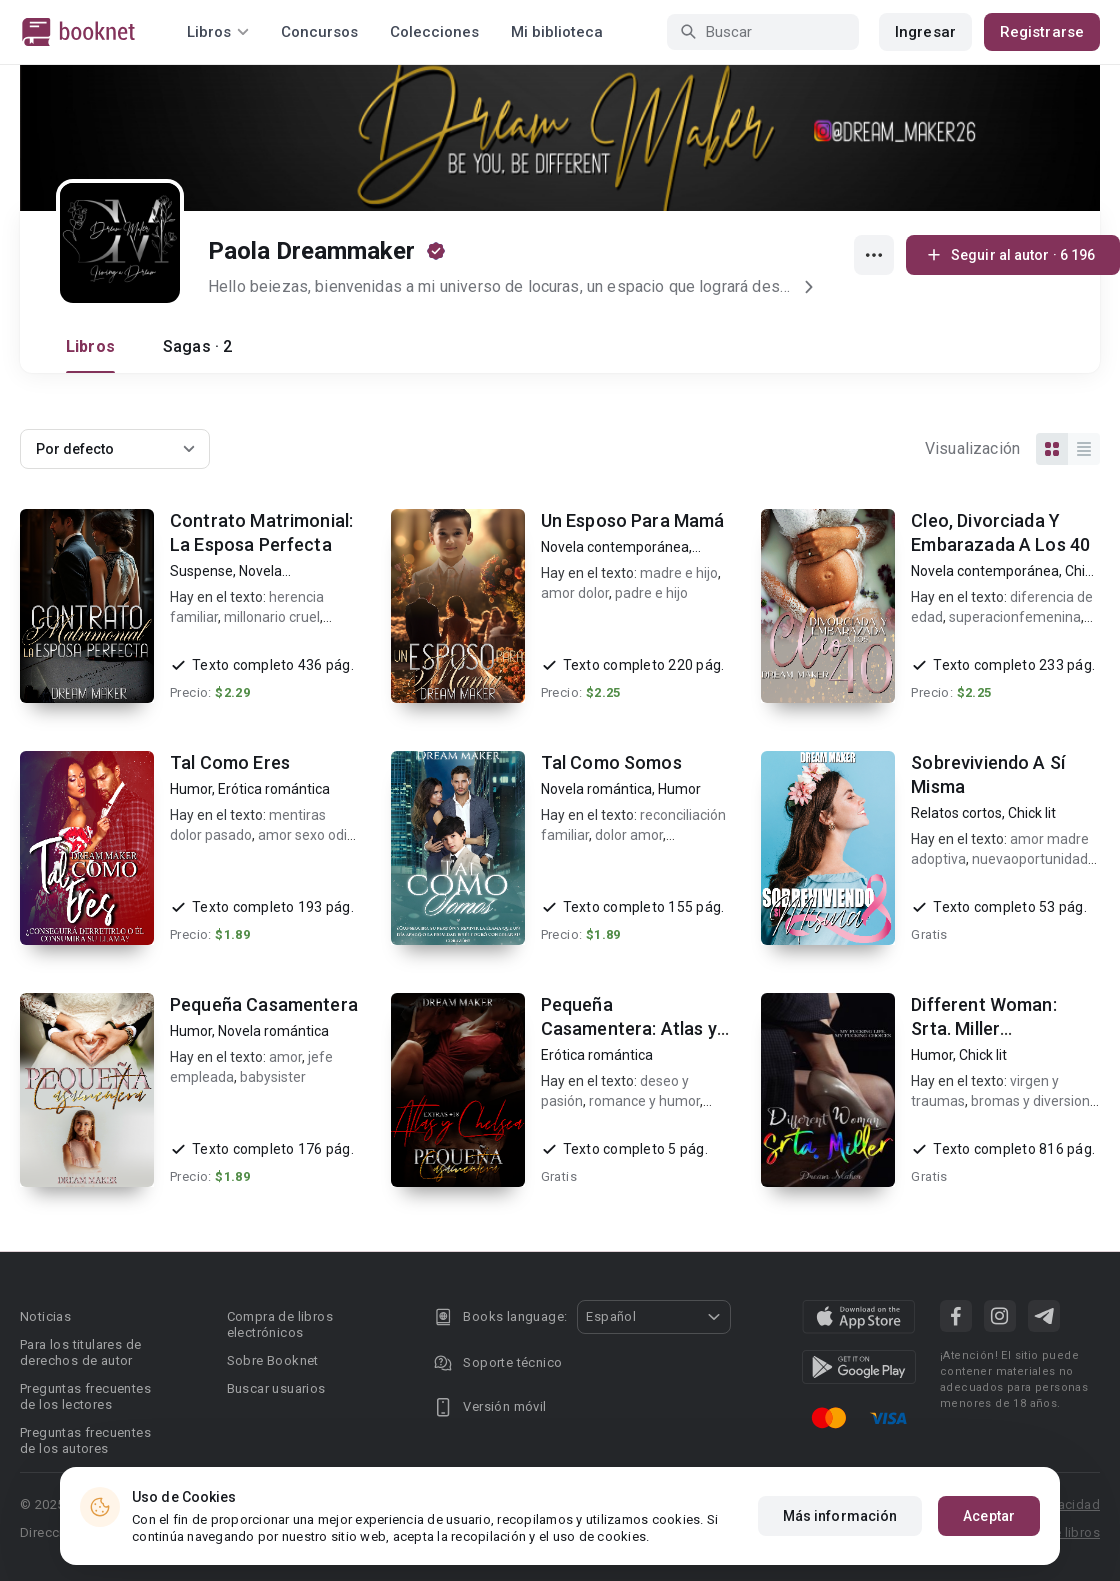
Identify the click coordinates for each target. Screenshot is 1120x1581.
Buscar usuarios (276, 1388)
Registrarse (1042, 32)
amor (285, 1057)
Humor (191, 789)
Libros (90, 346)
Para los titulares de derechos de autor (80, 1352)
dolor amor (629, 835)
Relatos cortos (956, 813)
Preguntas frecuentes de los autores (85, 1440)
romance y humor (644, 1101)
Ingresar (925, 32)
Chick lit (1032, 813)
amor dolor (575, 593)
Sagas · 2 (197, 346)
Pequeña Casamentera (264, 1004)
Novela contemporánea (615, 547)
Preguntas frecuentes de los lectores (85, 1396)
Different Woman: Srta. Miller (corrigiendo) (983, 1028)
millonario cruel (272, 617)
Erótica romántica (274, 789)
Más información (840, 1518)
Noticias (45, 1316)
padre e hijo (651, 593)
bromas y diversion (1030, 1101)
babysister (273, 1077)
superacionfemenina (1015, 617)
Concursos (319, 32)
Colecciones (434, 32)
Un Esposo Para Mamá (633, 520)
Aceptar (989, 1518)
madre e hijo (679, 573)
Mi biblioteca (557, 32)
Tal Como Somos (611, 762)
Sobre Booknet (273, 1360)
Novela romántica (596, 789)
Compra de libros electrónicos (280, 1324)
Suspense (201, 571)
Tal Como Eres (230, 762)
